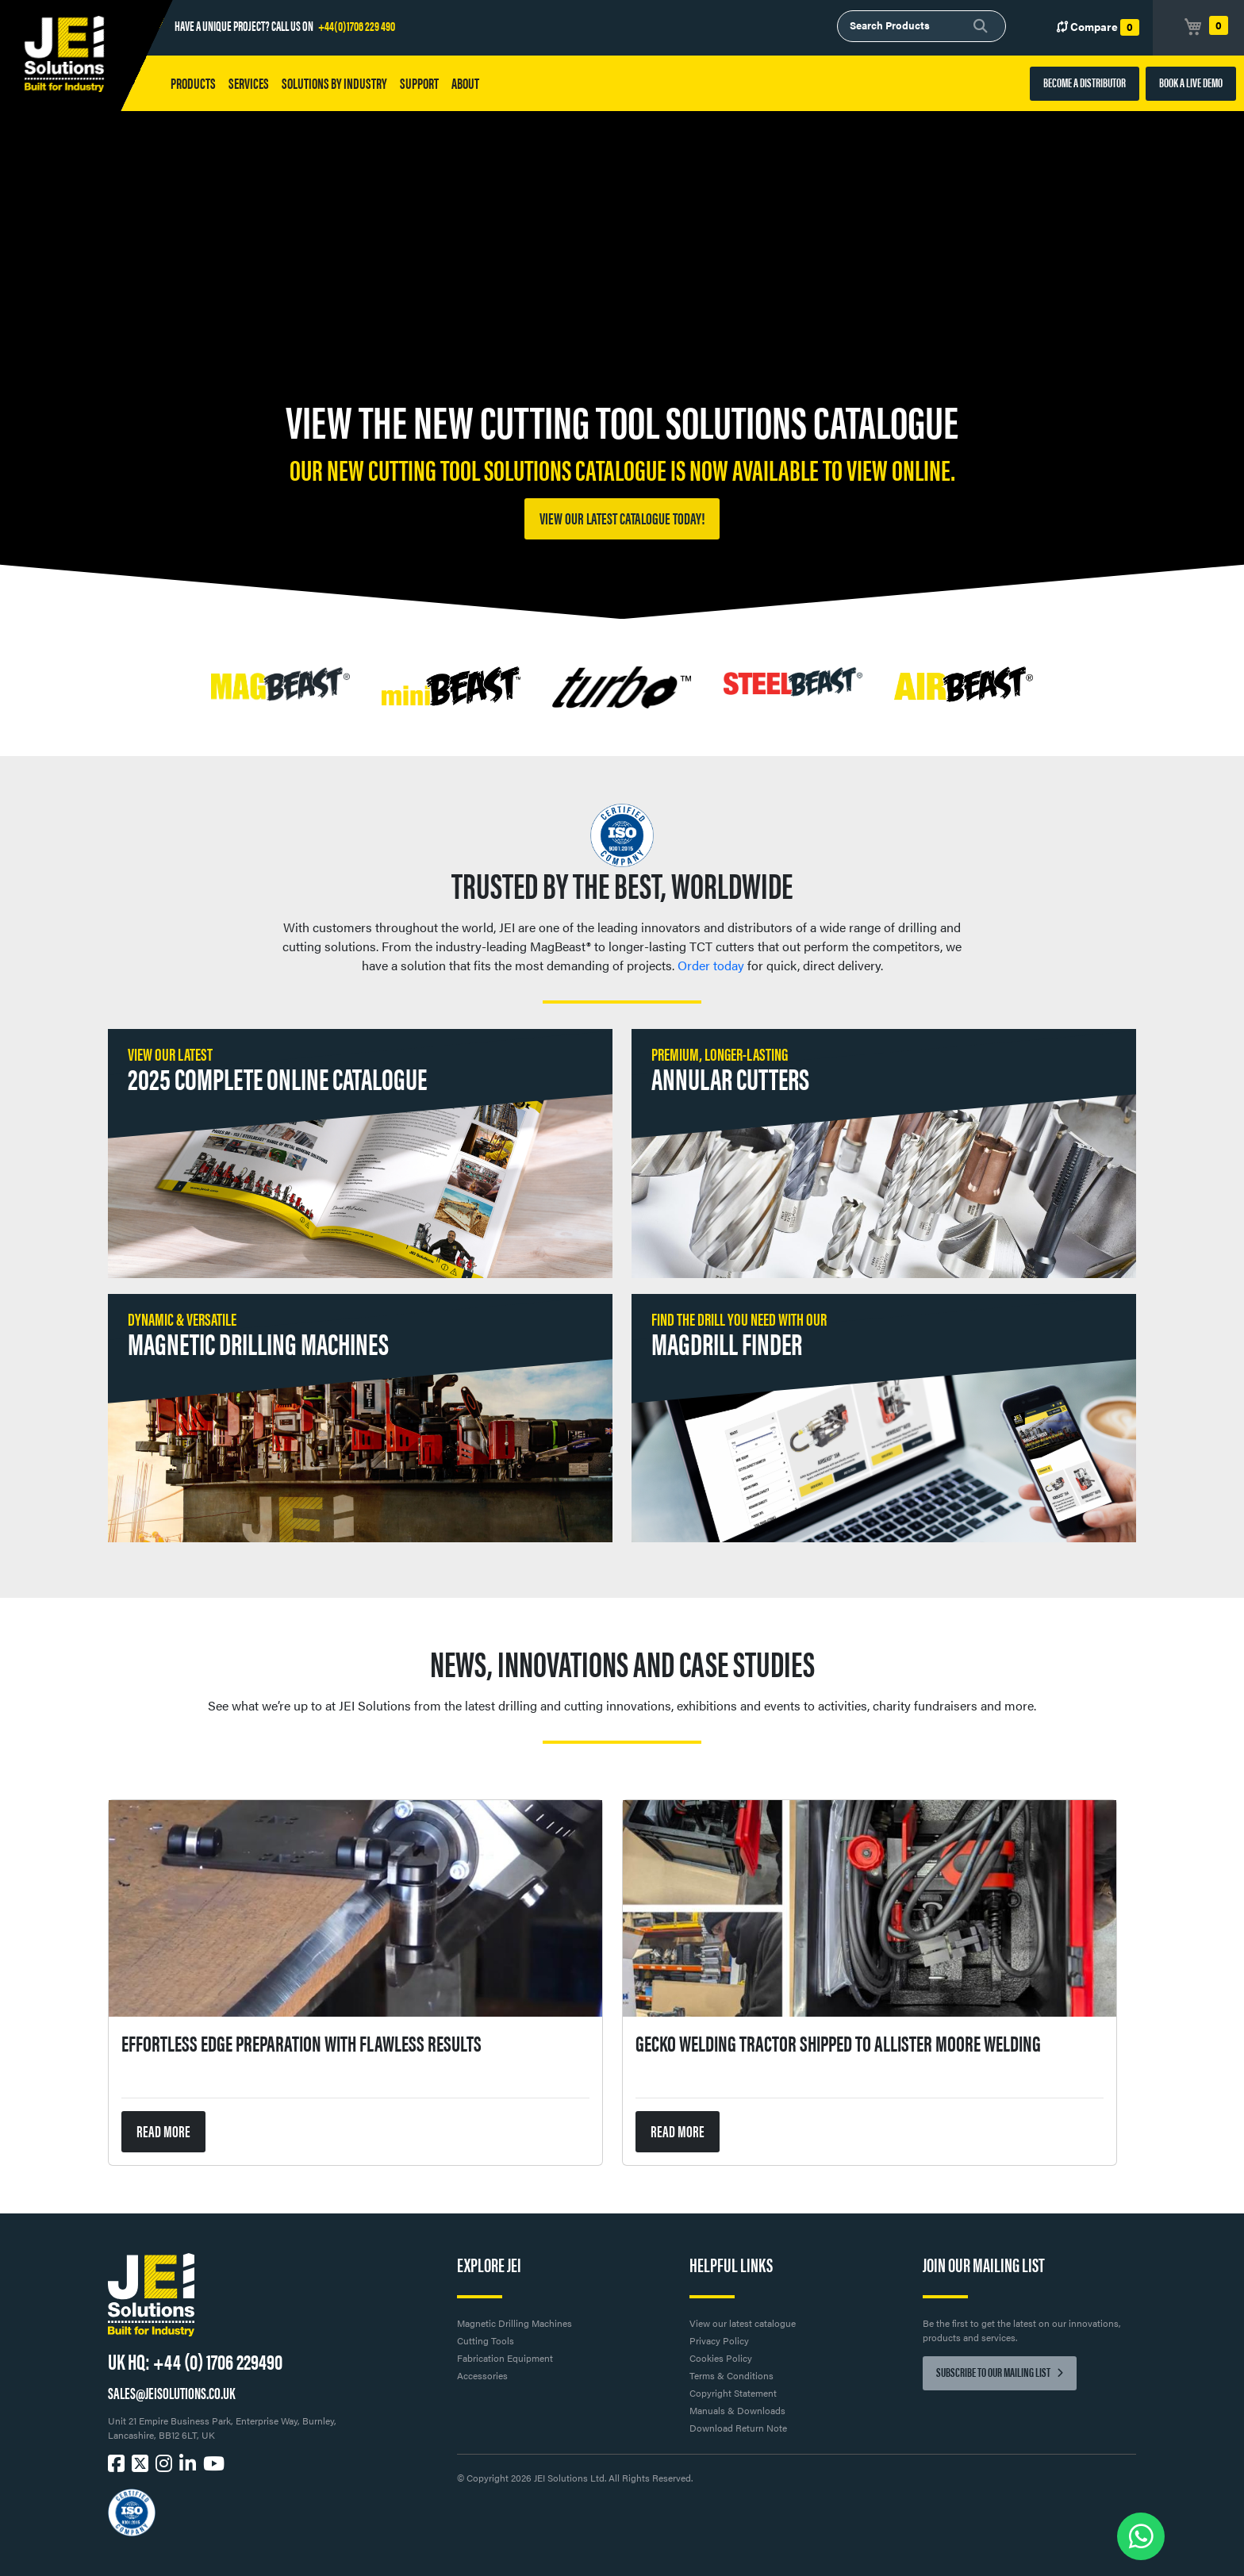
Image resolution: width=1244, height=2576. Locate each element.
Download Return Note (738, 2428)
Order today (711, 965)
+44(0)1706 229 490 (356, 25)
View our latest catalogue (742, 2323)
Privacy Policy (719, 2340)
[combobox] (921, 26)
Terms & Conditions (731, 2375)
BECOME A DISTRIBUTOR (1084, 82)
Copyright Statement (733, 2393)
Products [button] (193, 83)
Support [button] (419, 83)
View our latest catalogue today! (622, 517)
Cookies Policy (720, 2358)
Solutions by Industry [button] (334, 83)
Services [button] (248, 83)
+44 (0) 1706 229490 (217, 2360)
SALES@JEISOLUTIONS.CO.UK (171, 2392)
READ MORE (163, 2130)
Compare (1098, 27)
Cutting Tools (485, 2340)
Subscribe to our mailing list (999, 2372)
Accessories (482, 2375)
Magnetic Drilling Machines (514, 2323)
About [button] (465, 83)
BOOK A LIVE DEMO (1191, 82)
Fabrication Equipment (505, 2358)
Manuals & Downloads (737, 2410)
